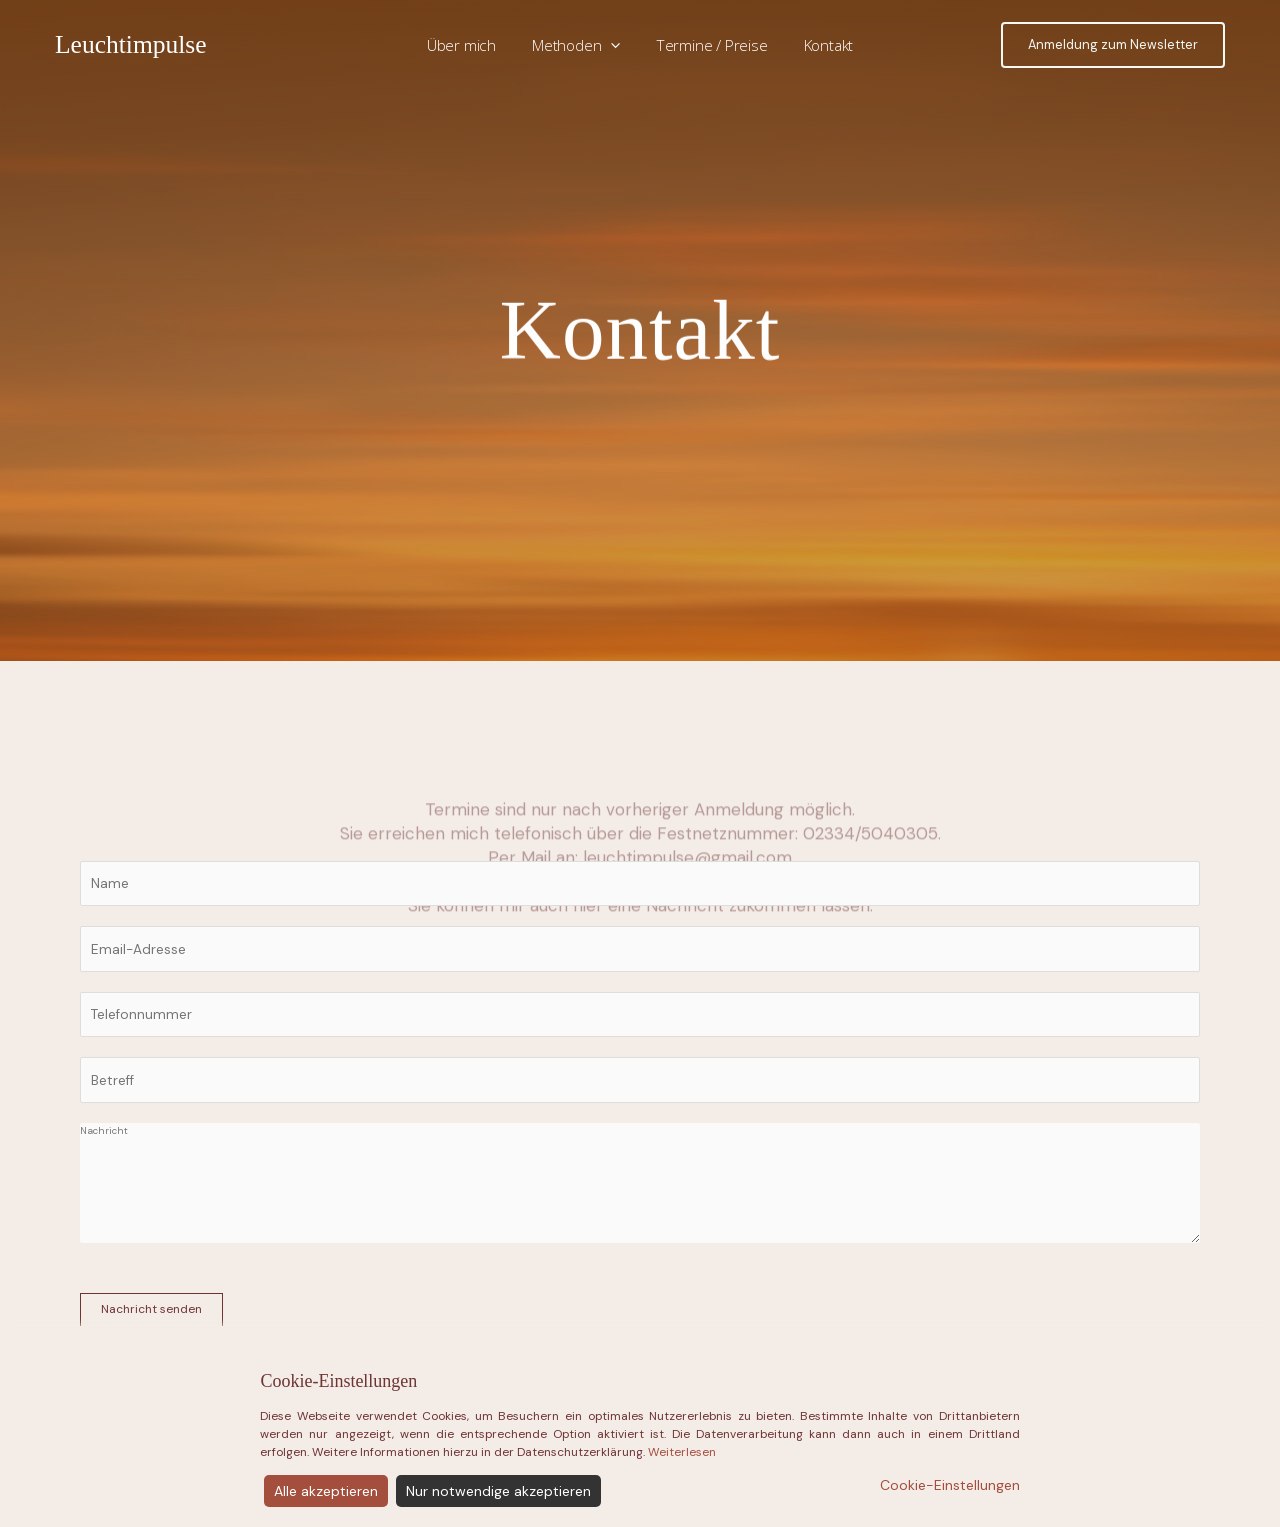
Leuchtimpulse (131, 44)
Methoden (579, 45)
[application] (613, 45)
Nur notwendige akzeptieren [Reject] (498, 1491)
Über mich (469, 45)
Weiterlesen (682, 1452)
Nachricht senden (151, 1309)
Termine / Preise (709, 45)
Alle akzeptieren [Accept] (326, 1491)
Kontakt (820, 45)
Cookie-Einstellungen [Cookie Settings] (950, 1485)
